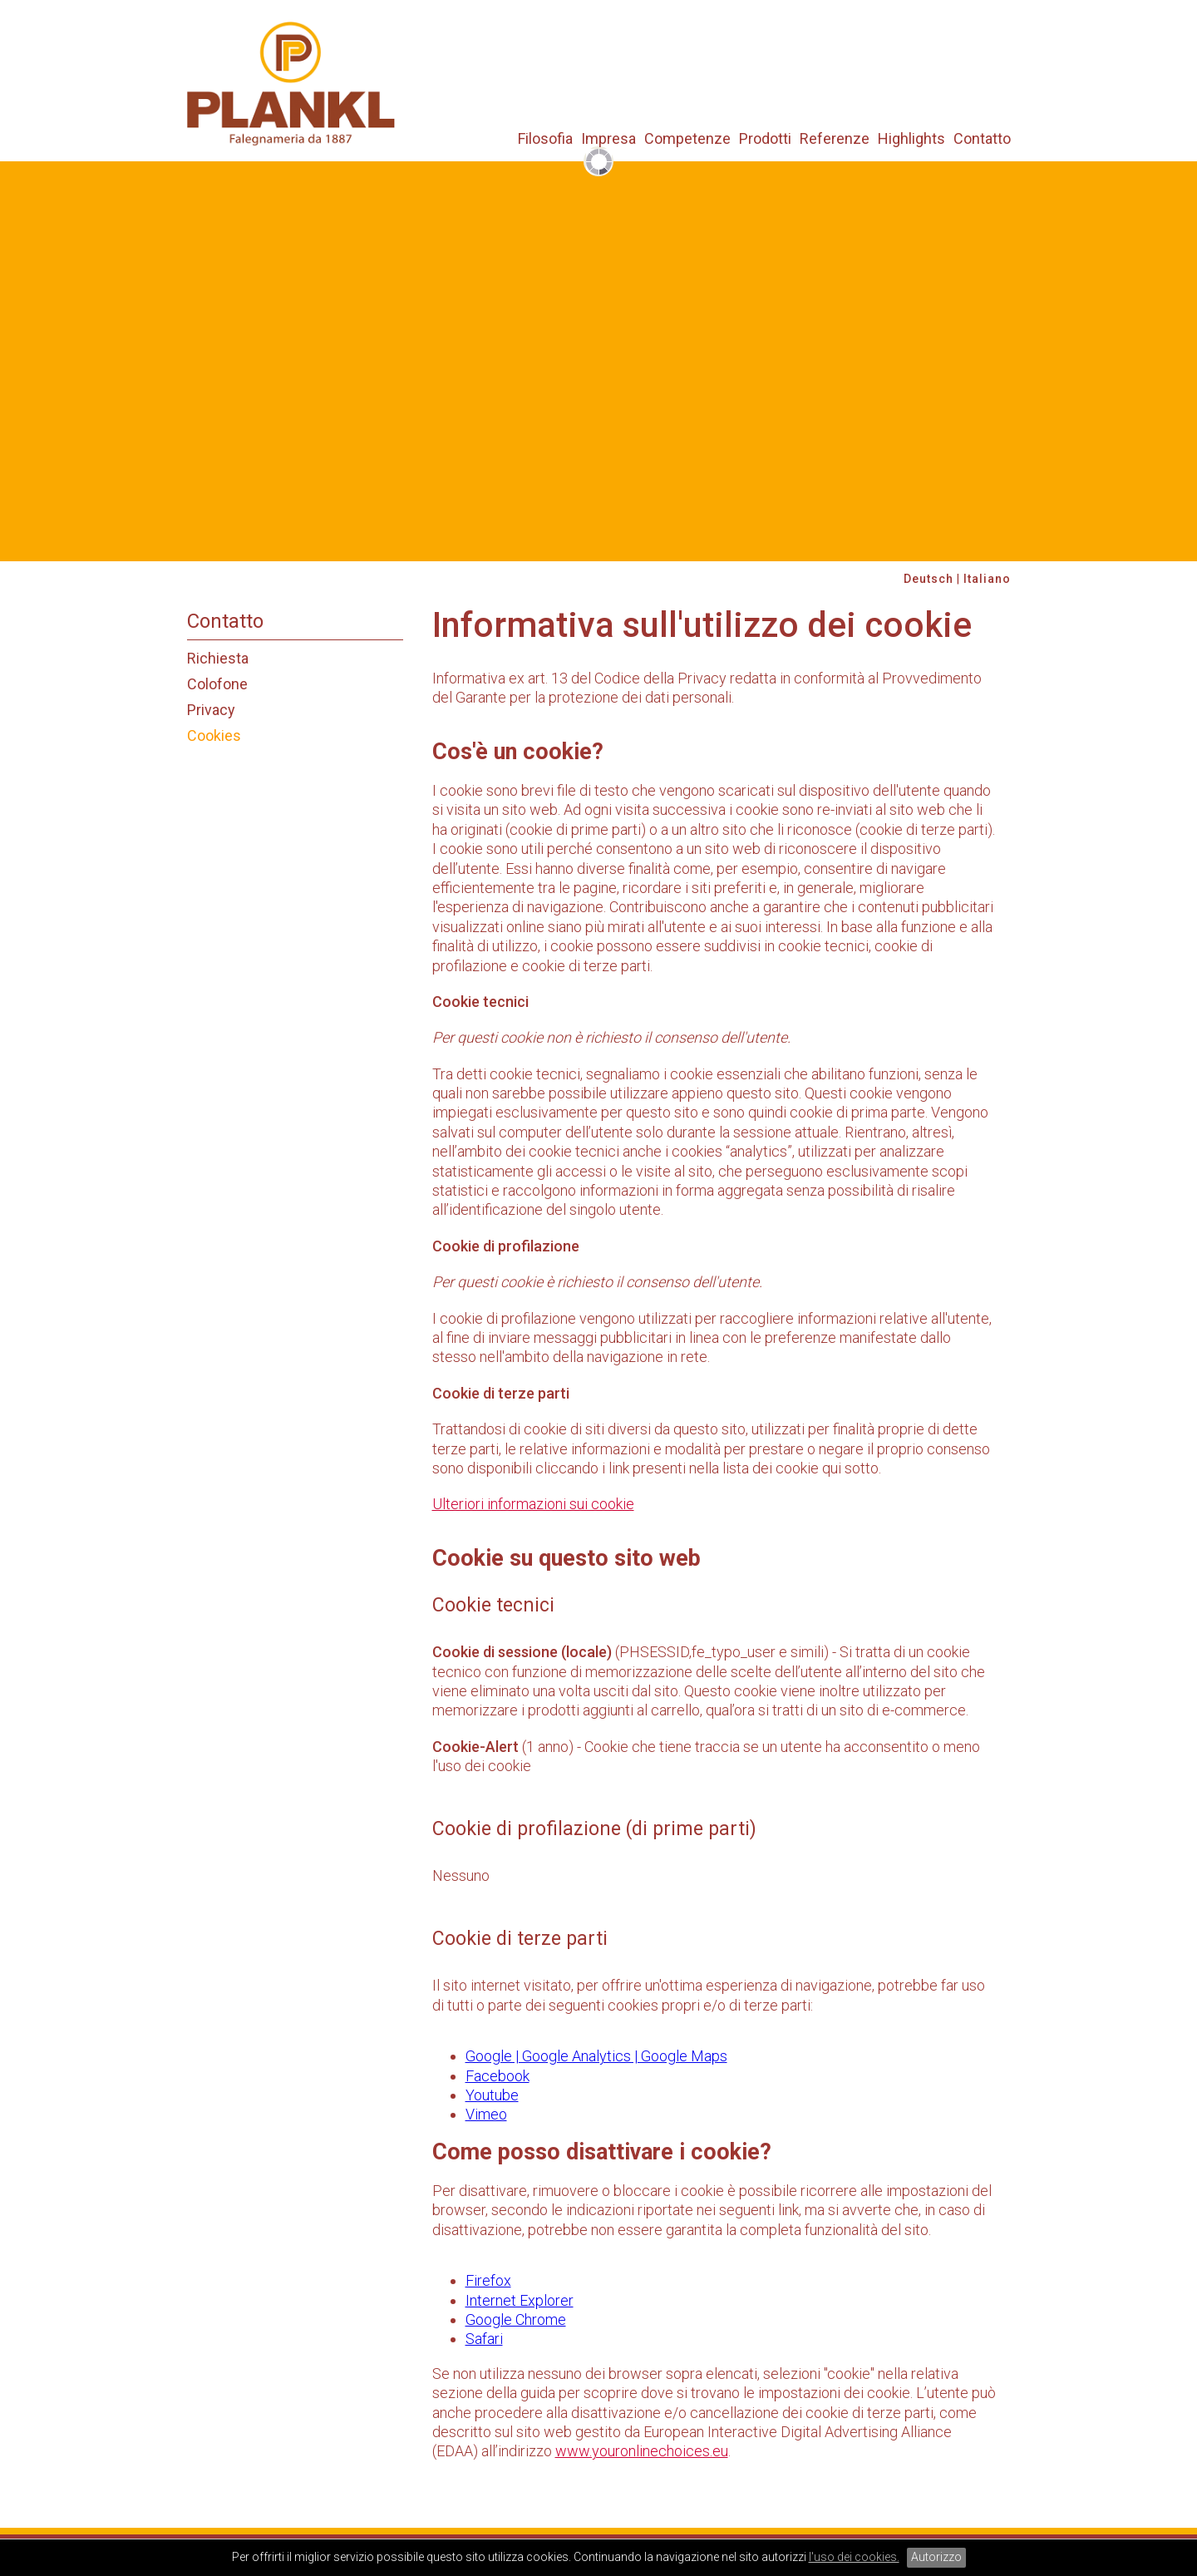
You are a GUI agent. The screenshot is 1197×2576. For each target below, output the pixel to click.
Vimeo (486, 2114)
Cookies (214, 735)
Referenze (834, 139)
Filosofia (545, 139)
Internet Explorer (520, 2300)
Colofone (217, 684)
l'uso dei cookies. (854, 2557)
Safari (484, 2338)
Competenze (687, 139)
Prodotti (765, 139)
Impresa (608, 139)
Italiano (987, 578)
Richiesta (218, 658)
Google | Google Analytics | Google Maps (596, 2056)
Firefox (488, 2280)
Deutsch (928, 578)
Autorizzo (936, 2557)
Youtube (492, 2095)
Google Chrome (516, 2319)
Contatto (982, 139)
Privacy (211, 709)
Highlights (911, 139)
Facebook (498, 2076)
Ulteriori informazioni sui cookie (533, 1504)
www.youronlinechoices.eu (641, 2451)
